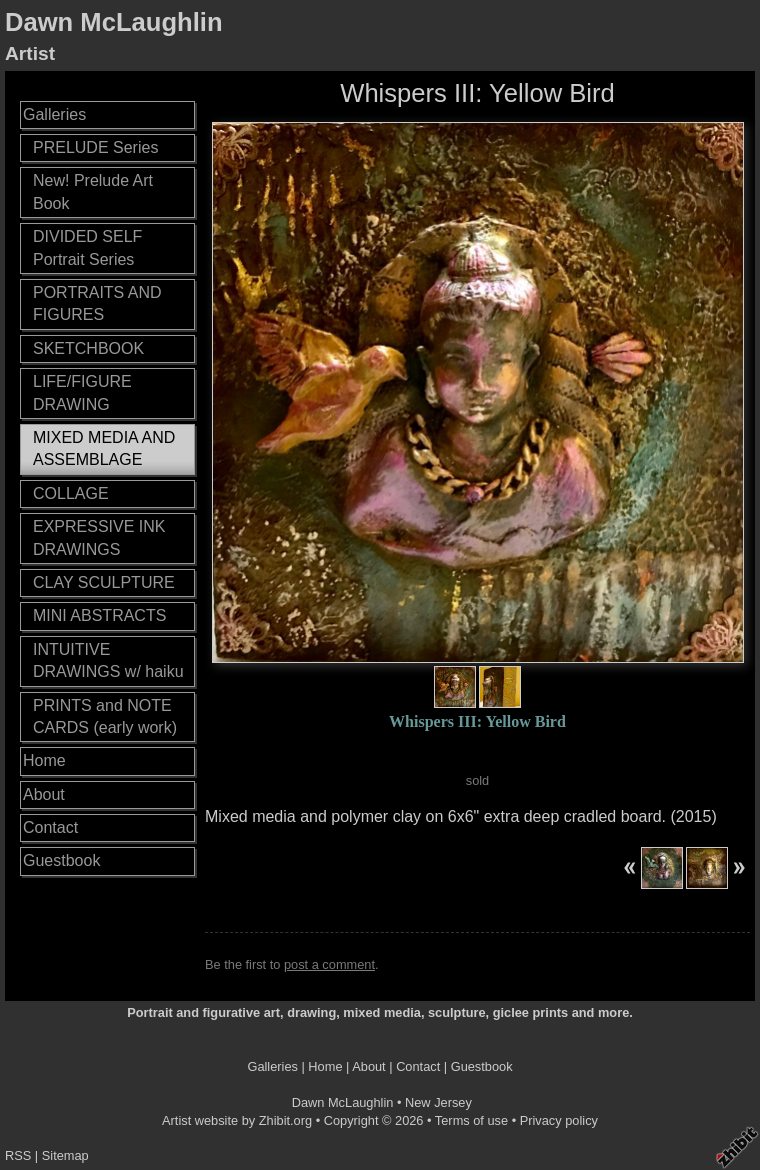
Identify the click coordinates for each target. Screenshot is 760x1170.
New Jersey (438, 1102)
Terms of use (471, 1120)
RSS (18, 1155)
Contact (50, 827)
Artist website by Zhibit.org (237, 1120)
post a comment (329, 964)
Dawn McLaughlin (114, 22)
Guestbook (61, 860)
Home (44, 760)
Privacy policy (559, 1120)
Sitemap (65, 1155)
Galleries (54, 114)
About (44, 794)
